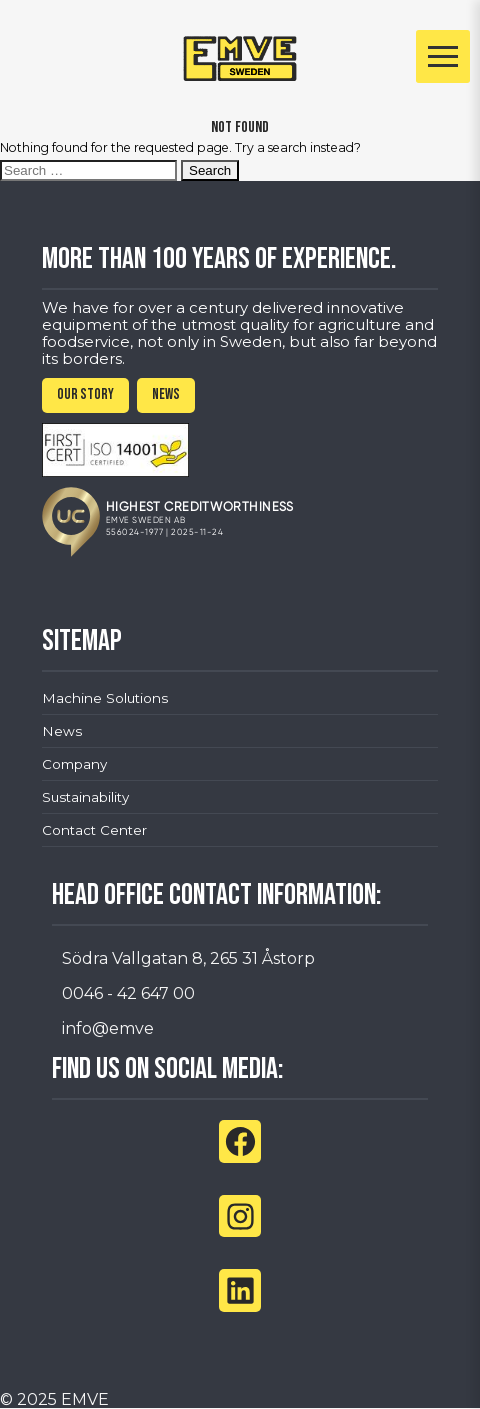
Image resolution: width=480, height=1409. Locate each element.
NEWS (166, 394)
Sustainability (85, 797)
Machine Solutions (105, 698)
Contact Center (94, 830)
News (62, 731)
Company (74, 764)
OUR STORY (85, 394)
